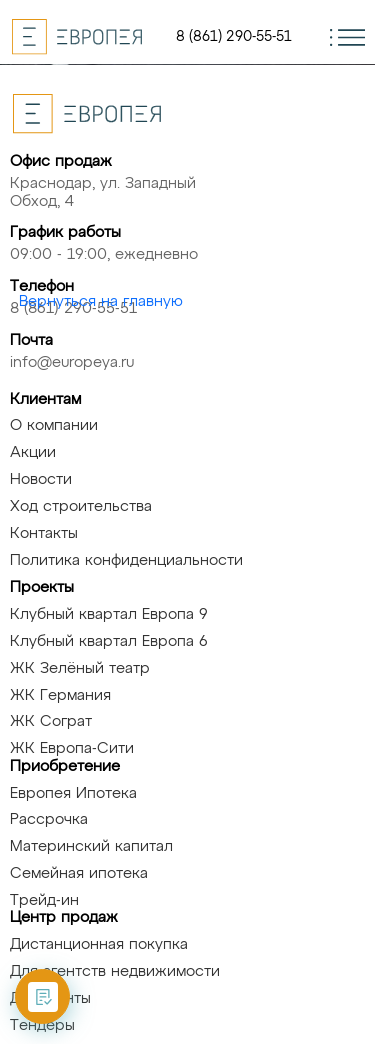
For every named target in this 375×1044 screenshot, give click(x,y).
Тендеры (42, 1025)
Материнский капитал (91, 846)
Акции (33, 452)
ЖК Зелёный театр (80, 668)
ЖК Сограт (51, 721)
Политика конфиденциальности (126, 560)
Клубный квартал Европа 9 (109, 614)
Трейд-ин (44, 900)
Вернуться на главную (101, 301)
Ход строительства (81, 506)
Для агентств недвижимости (115, 971)
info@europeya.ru (72, 362)
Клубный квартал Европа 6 (109, 641)
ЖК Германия (60, 695)
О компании (54, 425)
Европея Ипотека (73, 793)
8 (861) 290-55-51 (234, 37)
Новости (41, 479)
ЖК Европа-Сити (72, 748)
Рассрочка (49, 819)
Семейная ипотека (79, 873)
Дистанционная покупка (99, 944)
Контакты (44, 533)
